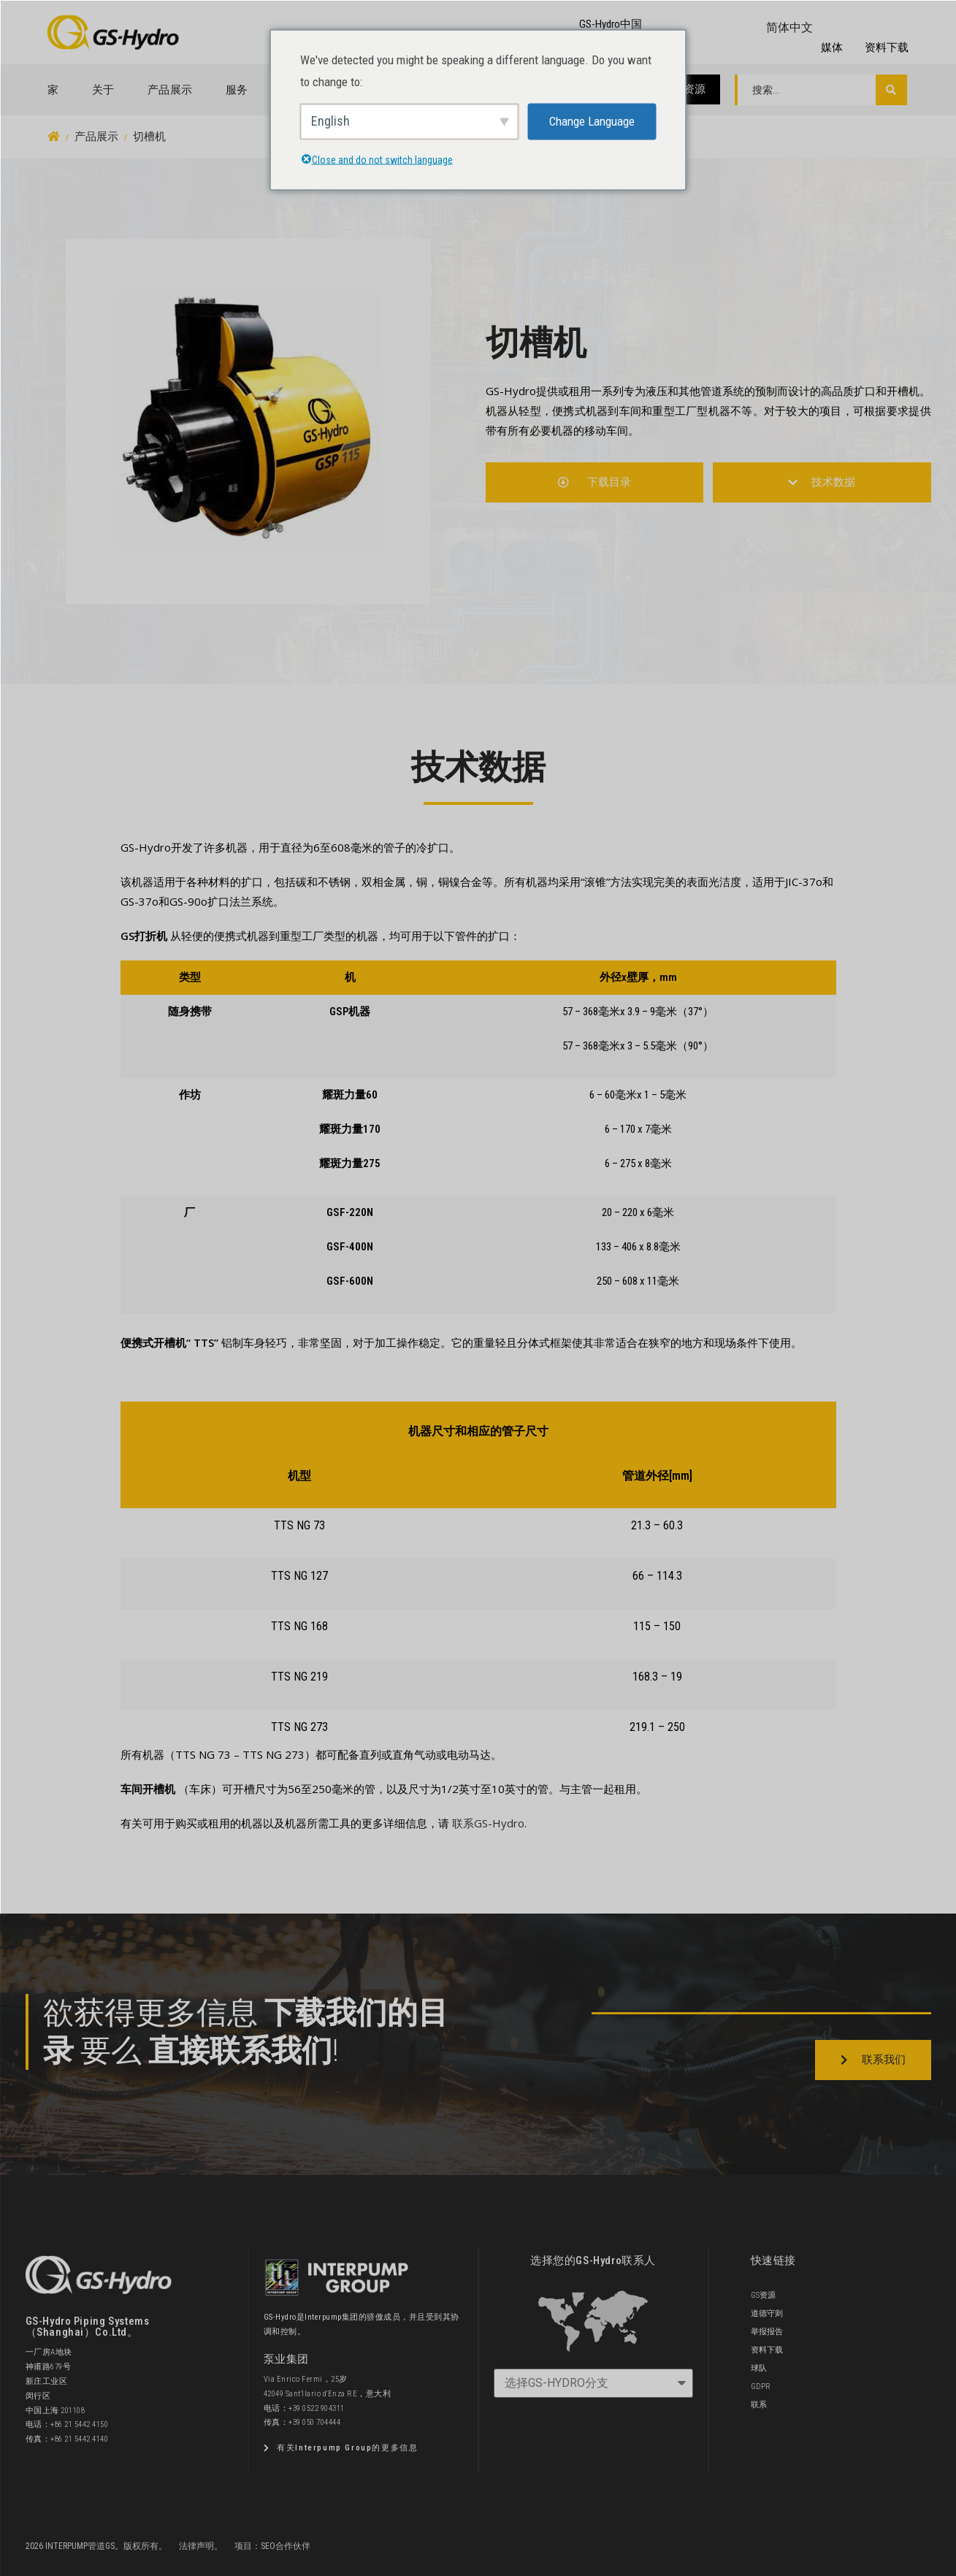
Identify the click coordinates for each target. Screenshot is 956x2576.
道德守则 (767, 2313)
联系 (759, 2404)
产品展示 (170, 89)
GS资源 (688, 89)
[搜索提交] (891, 89)
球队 (759, 2368)
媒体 (832, 47)
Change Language (592, 121)
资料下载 (887, 47)
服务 (237, 89)
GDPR (760, 2386)
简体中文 (789, 27)
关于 (103, 89)
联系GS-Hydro (488, 1823)
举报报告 (767, 2331)
